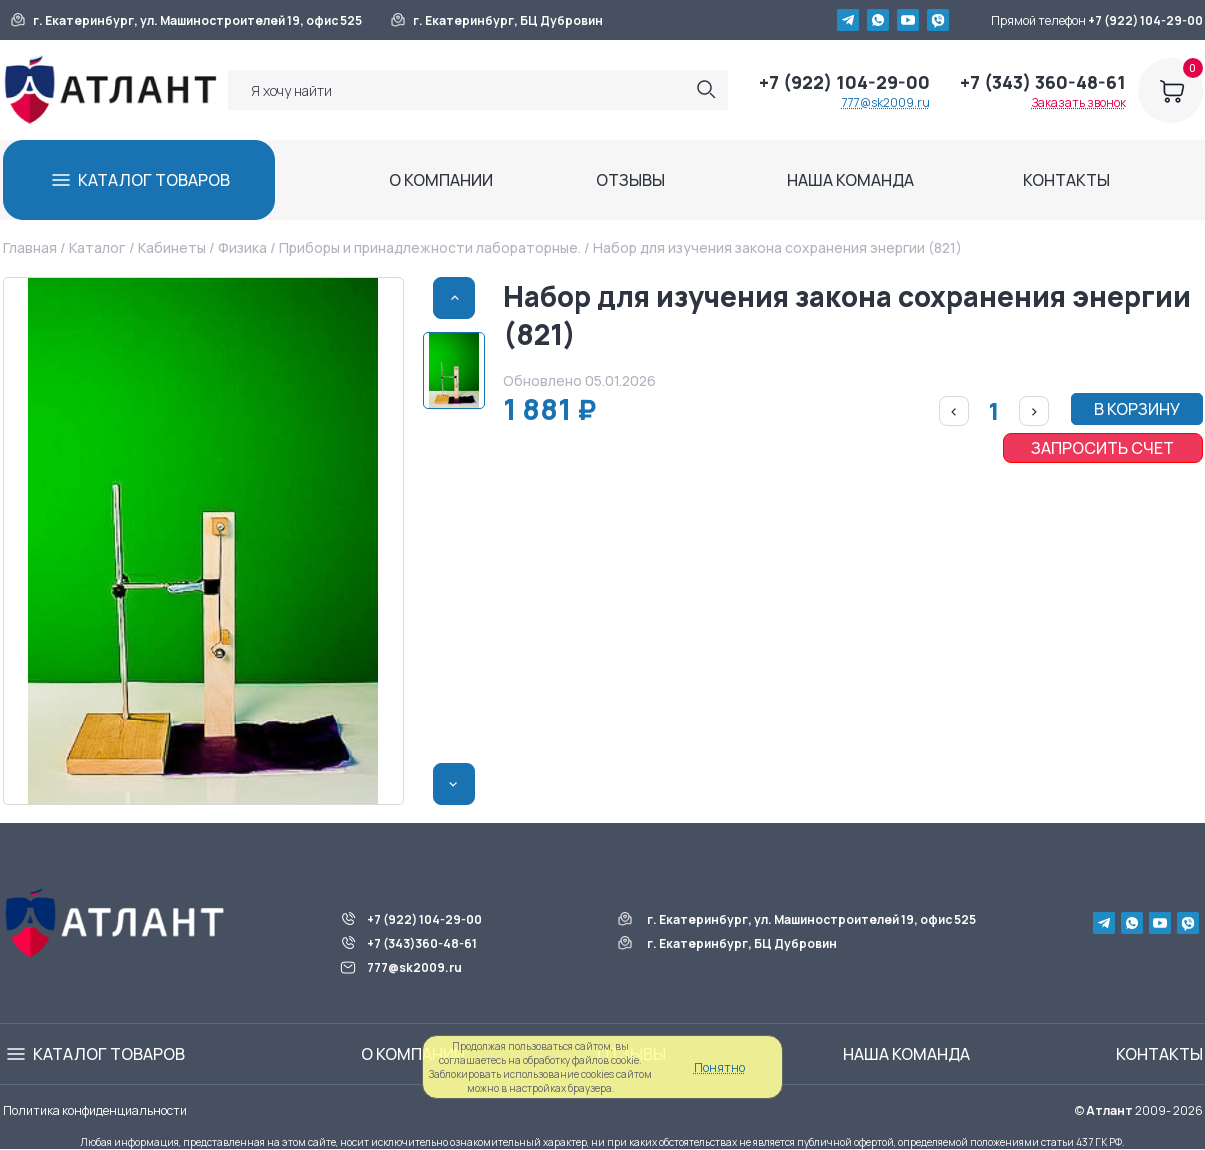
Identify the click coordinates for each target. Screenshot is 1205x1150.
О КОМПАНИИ (441, 180)
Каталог (97, 247)
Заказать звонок (1079, 102)
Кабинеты (172, 247)
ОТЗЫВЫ (630, 180)
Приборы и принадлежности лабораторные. (430, 247)
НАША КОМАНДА (850, 180)
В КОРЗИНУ (1137, 409)
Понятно (719, 1067)
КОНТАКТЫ (1066, 180)
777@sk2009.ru (886, 102)
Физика (242, 247)
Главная (30, 247)
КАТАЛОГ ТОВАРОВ (154, 180)
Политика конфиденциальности (95, 1110)
